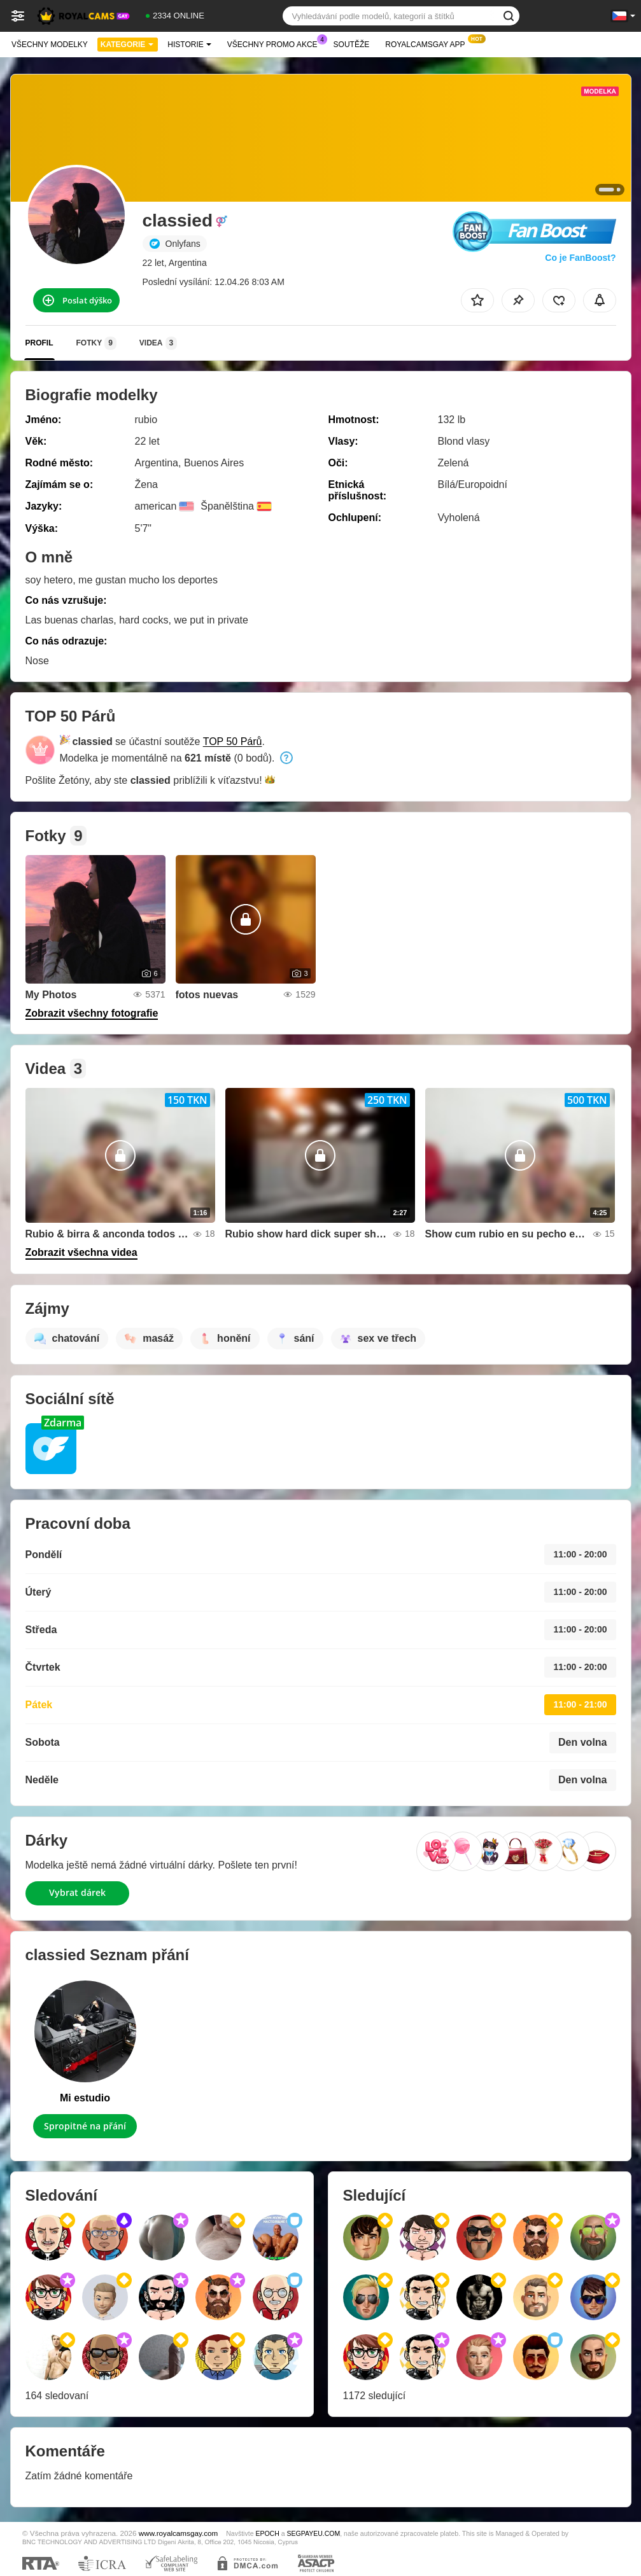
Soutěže (352, 44)
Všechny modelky (49, 44)
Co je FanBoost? (580, 258)
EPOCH (267, 2533)
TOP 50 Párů (232, 741)
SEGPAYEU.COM (314, 2533)
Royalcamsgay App (428, 43)
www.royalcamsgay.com (178, 2533)
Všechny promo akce (275, 43)
